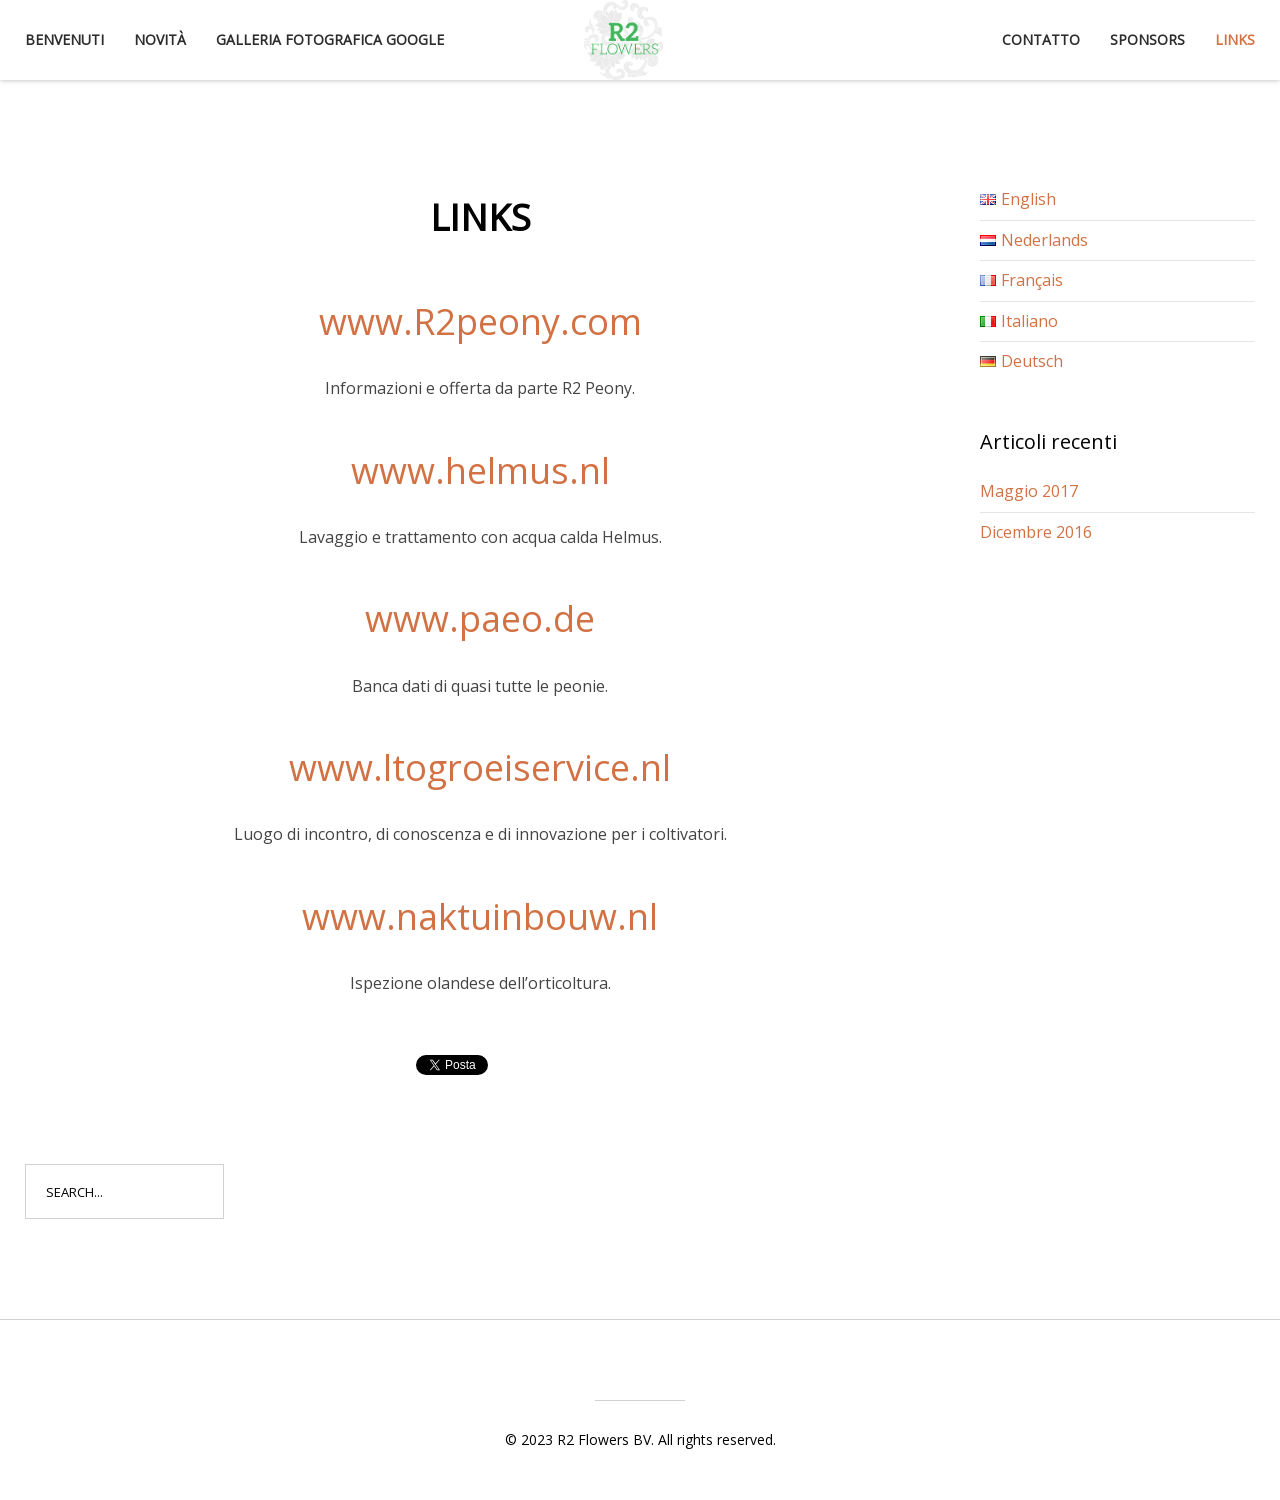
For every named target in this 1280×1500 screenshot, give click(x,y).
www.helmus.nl (480, 470)
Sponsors (1147, 39)
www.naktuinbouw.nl (480, 916)
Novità (160, 39)
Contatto (1041, 39)
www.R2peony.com (480, 321)
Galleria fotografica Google (330, 39)
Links (1235, 39)
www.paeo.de (480, 618)
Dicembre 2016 (1036, 532)
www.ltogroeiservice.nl (480, 767)
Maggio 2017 (1029, 491)
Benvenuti (64, 39)
